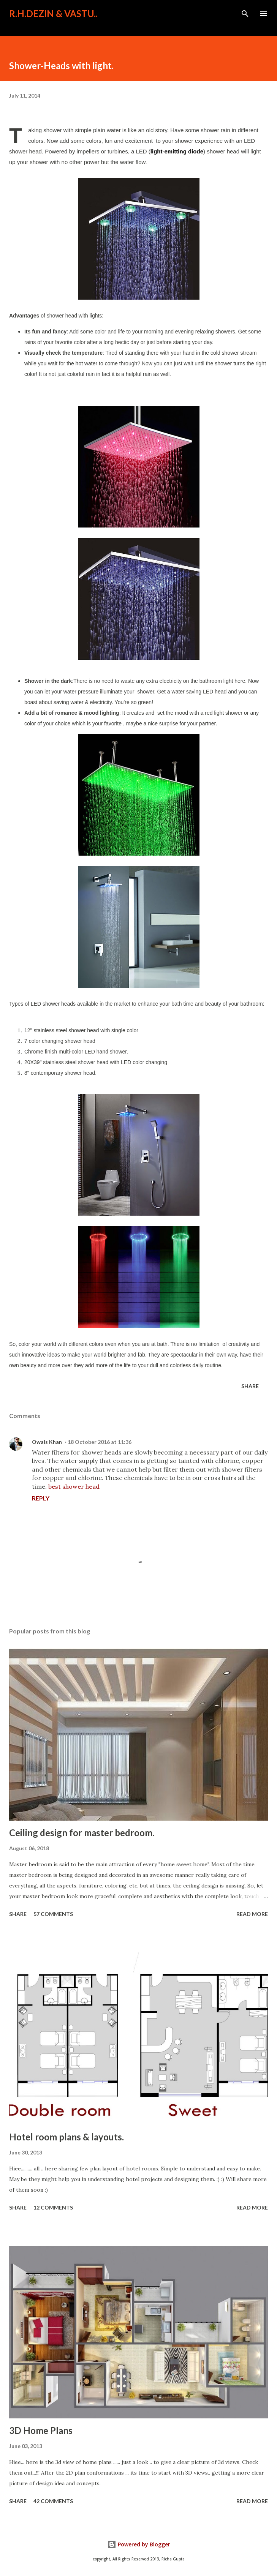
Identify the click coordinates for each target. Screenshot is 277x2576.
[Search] (245, 13)
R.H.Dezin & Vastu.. (53, 13)
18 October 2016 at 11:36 (99, 1442)
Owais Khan (47, 1442)
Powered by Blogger (138, 2544)
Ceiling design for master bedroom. (81, 1832)
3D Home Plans (41, 2430)
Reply (40, 1498)
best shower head (74, 1486)
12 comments (53, 2207)
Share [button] (250, 1386)
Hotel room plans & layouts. (66, 2136)
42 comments (53, 2501)
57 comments (53, 1914)
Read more (252, 1914)
